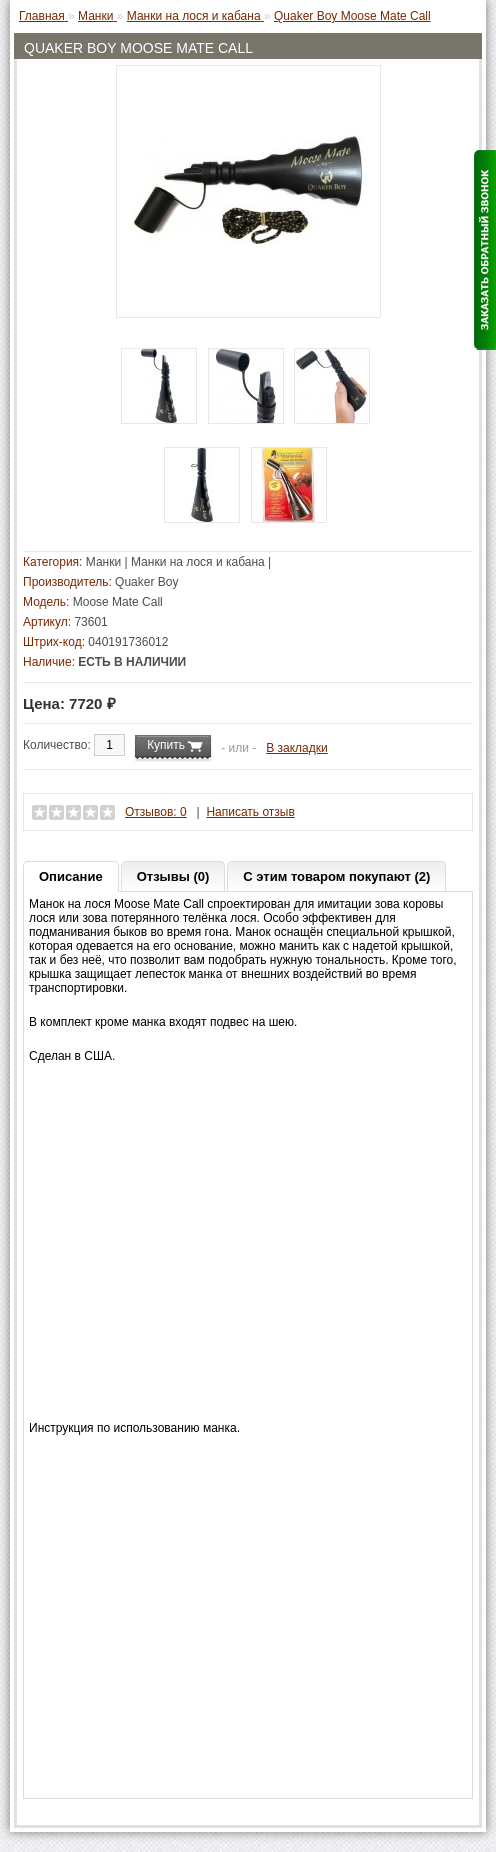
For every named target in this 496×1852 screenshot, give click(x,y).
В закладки (297, 748)
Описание (71, 876)
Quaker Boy (146, 582)
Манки (103, 562)
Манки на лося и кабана (198, 562)
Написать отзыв (250, 812)
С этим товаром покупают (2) (336, 876)
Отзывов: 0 (156, 812)
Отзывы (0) (173, 876)
